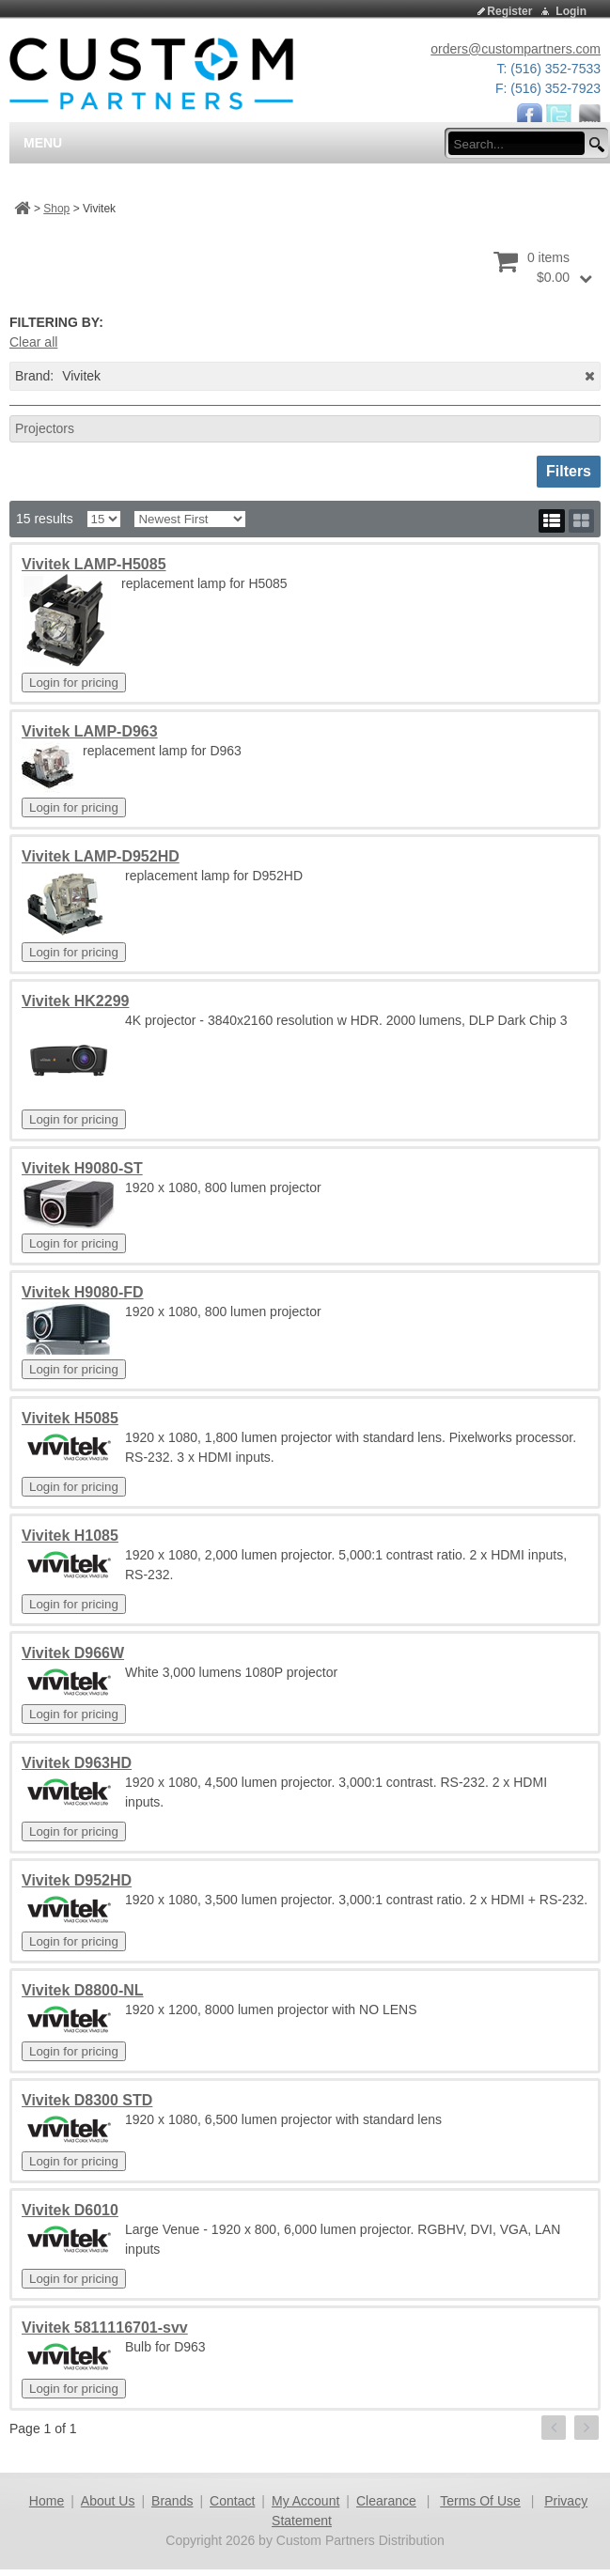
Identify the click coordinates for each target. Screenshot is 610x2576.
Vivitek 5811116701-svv (105, 2327)
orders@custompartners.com (515, 48)
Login (571, 11)
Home (46, 2500)
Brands (172, 2500)
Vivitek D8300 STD (87, 2100)
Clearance (386, 2500)
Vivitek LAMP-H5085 (94, 564)
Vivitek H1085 (70, 1536)
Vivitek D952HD (77, 1880)
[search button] (594, 145)
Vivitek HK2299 (75, 1001)
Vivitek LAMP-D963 (90, 731)
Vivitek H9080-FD (83, 1292)
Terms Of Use (480, 2500)
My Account (305, 2500)
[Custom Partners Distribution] (151, 72)
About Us (108, 2500)
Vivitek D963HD (77, 1763)
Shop (56, 208)
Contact (232, 2500)
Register (509, 11)
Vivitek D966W (73, 1653)
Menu (42, 142)
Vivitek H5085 (70, 1418)
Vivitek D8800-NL (83, 1990)
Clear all (33, 341)
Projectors (44, 428)
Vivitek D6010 (70, 2210)
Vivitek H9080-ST (82, 1168)
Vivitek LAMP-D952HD (101, 856)
